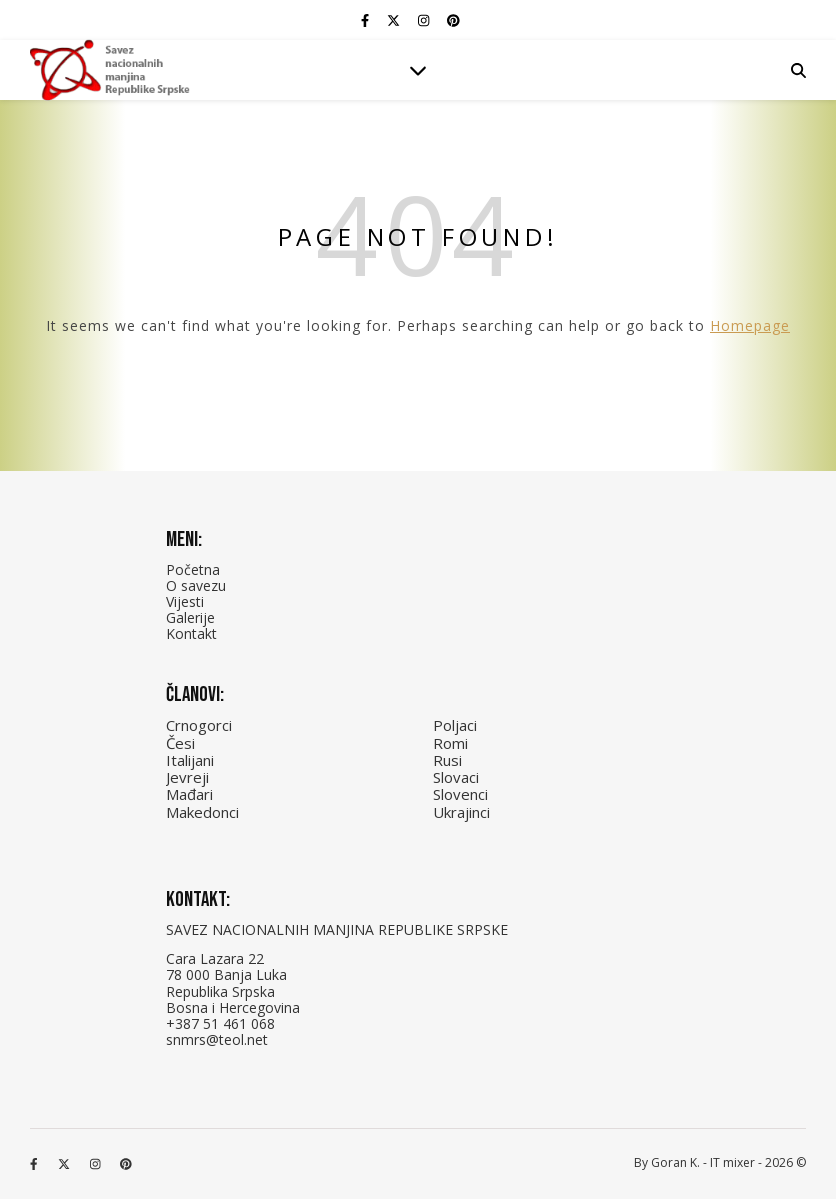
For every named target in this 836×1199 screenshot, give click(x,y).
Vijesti (185, 601)
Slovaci (456, 777)
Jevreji (187, 777)
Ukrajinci (461, 812)
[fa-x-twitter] (395, 20)
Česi (180, 743)
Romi (450, 743)
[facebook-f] (366, 20)
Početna (193, 569)
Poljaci (455, 725)
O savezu (196, 585)
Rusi (447, 760)
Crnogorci (199, 725)
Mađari (189, 794)
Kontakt (191, 633)
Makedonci (202, 812)
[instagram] (425, 20)
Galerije (190, 617)
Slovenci (460, 794)
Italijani (190, 760)
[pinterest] (453, 20)
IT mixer (732, 1162)
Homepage (750, 325)
